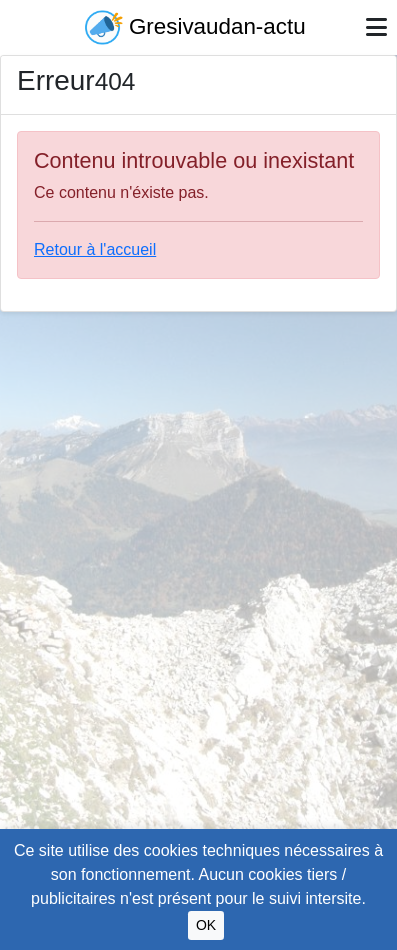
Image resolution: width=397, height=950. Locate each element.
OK (206, 925)
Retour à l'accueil (95, 249)
